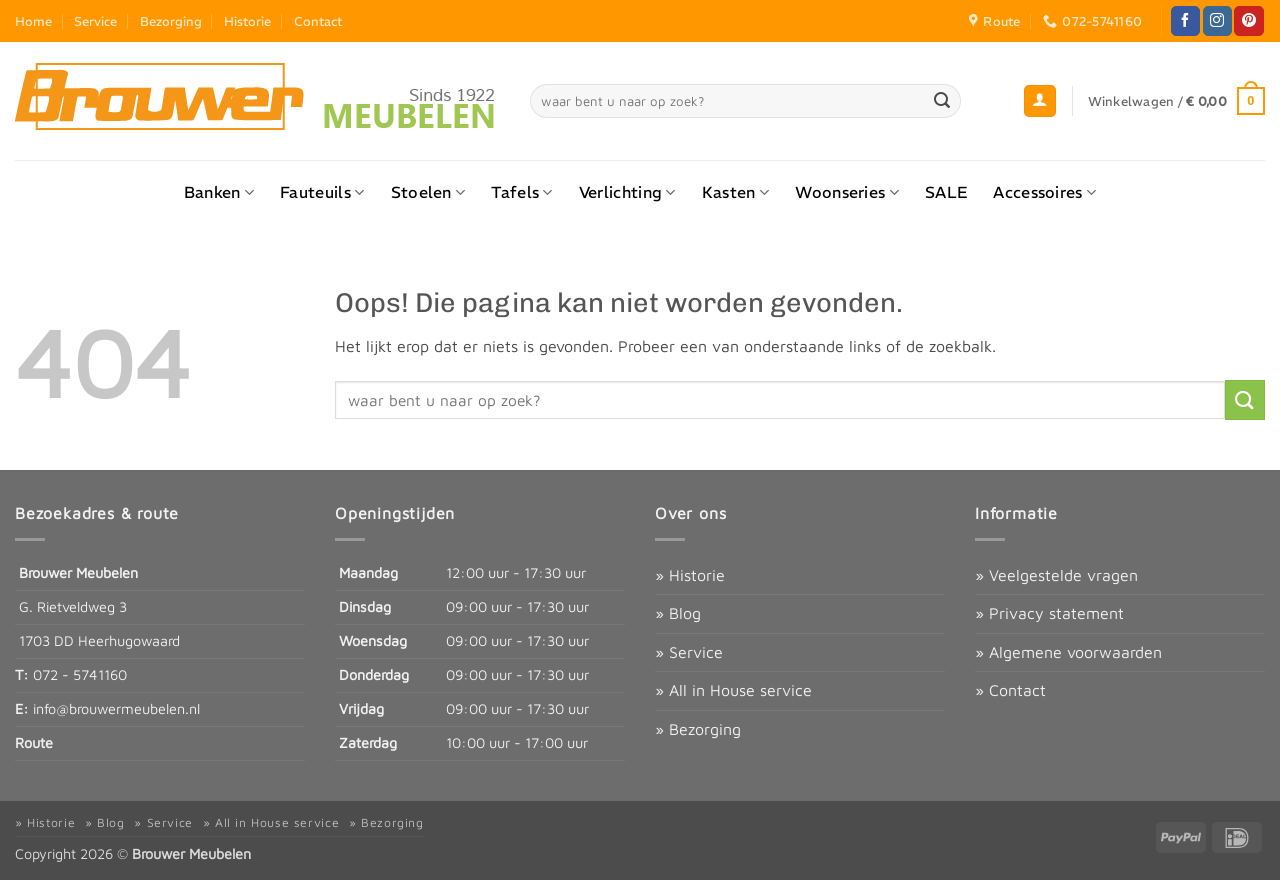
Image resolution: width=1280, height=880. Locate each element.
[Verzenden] (942, 101)
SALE (946, 192)
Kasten (735, 192)
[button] (1040, 101)
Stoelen (428, 192)
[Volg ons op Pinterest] (1248, 21)
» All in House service (733, 690)
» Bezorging (698, 729)
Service (95, 21)
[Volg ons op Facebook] (1185, 21)
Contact (318, 21)
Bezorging (171, 21)
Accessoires (1044, 192)
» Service (689, 652)
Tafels (521, 192)
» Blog (678, 613)
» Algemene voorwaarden (1068, 652)
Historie (247, 21)
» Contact (1010, 690)
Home (33, 21)
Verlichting (627, 192)
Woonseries (847, 192)
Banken (219, 192)
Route (34, 742)
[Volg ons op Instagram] (1217, 21)
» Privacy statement (1049, 613)
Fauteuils (322, 192)
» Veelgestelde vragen (1056, 575)
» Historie (690, 575)
